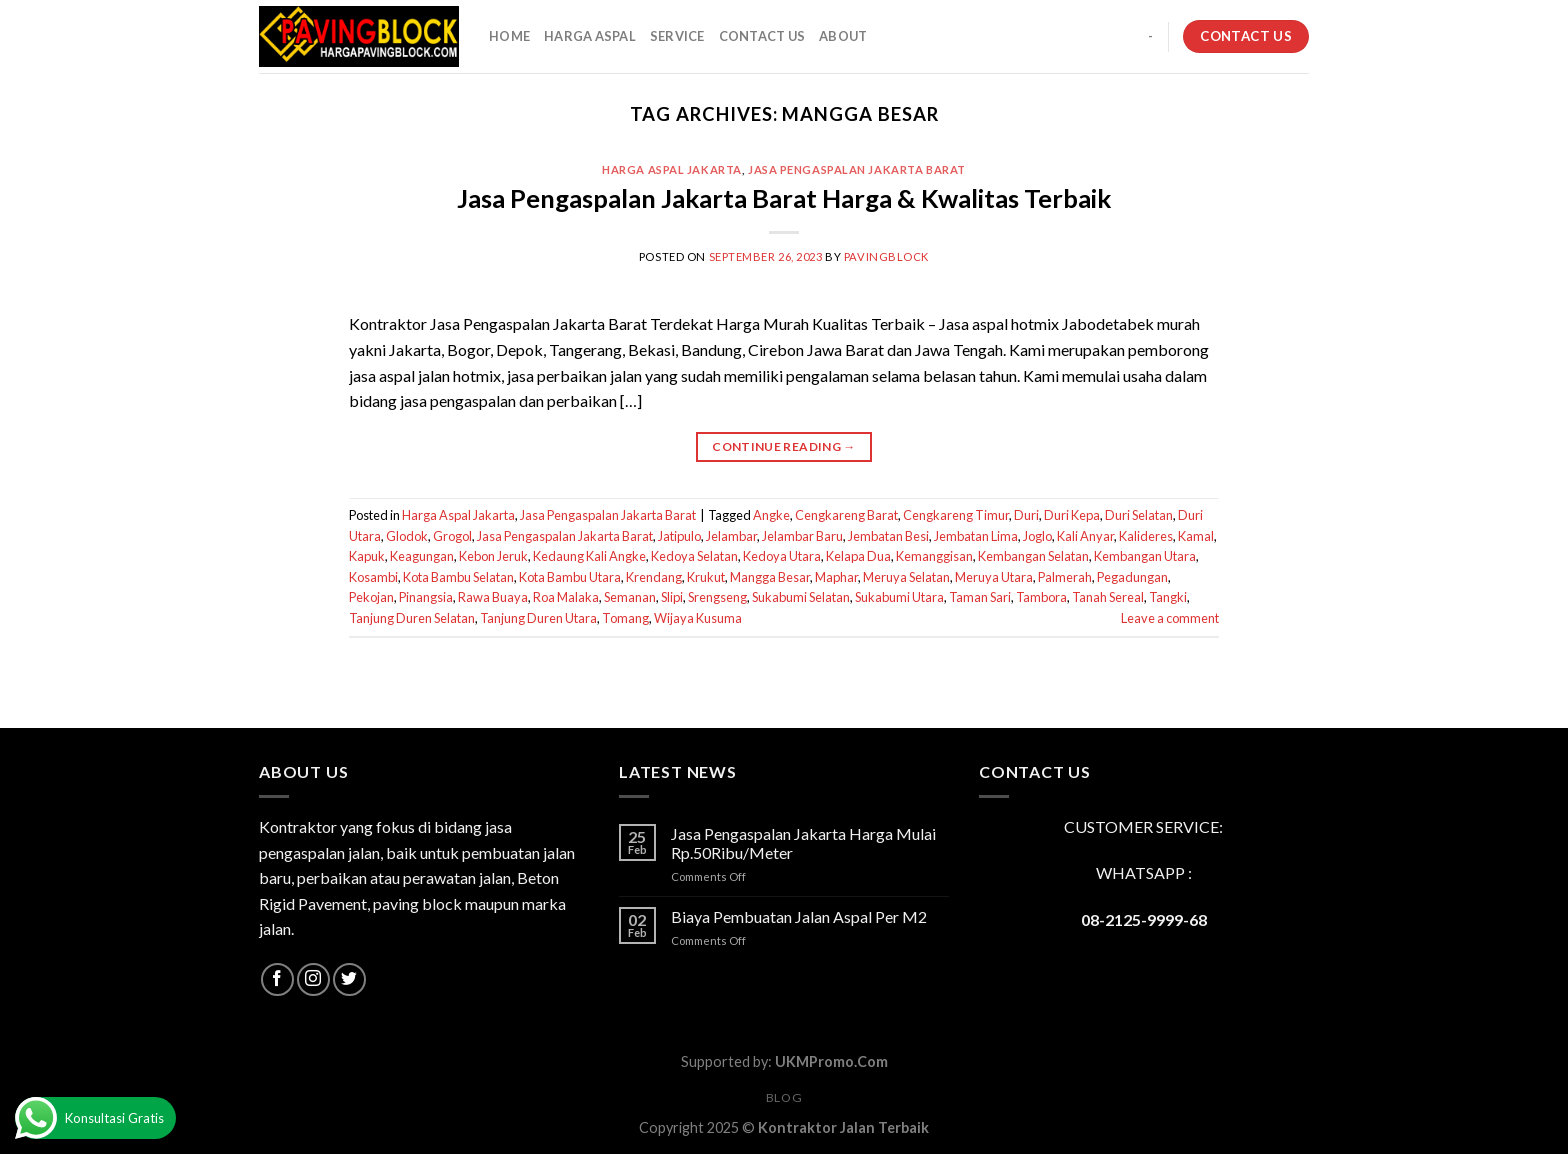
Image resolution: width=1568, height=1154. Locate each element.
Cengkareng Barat (846, 515)
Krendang (654, 577)
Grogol (452, 536)
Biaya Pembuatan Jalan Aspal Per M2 (799, 916)
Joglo (1037, 536)
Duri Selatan (1139, 515)
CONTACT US (762, 36)
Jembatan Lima (976, 536)
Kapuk (367, 556)
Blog (784, 1097)
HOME (509, 36)
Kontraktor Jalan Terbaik (843, 1127)
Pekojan (371, 597)
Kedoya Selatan (694, 556)
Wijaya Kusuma (698, 618)
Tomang (625, 618)
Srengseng (717, 597)
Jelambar (731, 536)
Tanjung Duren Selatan (412, 618)
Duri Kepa (1072, 515)
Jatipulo (679, 536)
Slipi (672, 597)
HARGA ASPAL (590, 36)
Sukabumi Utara (899, 597)
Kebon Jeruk (493, 556)
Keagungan (422, 556)
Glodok (407, 536)
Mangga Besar (770, 577)
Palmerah (1065, 577)
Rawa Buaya (493, 597)
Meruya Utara (994, 577)
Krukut (706, 577)
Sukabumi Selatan (801, 597)
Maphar (836, 577)
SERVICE (677, 36)
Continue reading (784, 446)
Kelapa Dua (858, 556)
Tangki (1168, 597)
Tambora (1041, 597)
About (843, 36)
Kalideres (1146, 536)
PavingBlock (886, 256)
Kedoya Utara (782, 556)
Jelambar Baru (802, 536)
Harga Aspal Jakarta (672, 169)
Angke (771, 515)
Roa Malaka (566, 597)
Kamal (1196, 536)
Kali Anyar (1085, 536)
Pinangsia (426, 597)
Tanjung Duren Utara (538, 618)
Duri (1026, 515)
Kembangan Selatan (1033, 556)
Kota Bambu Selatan (458, 577)
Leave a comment (1170, 618)
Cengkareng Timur (956, 515)
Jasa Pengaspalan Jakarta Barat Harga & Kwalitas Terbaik (784, 198)
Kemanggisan (934, 556)
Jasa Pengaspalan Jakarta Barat (857, 169)
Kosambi (373, 577)
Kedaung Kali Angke (589, 556)
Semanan (630, 597)
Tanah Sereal (1108, 597)
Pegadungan (1132, 577)
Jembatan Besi (888, 536)
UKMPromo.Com (831, 1061)
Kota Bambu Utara (570, 577)
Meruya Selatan (906, 577)
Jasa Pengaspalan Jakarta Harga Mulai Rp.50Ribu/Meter (803, 843)
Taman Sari (980, 597)
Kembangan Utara (1145, 556)
